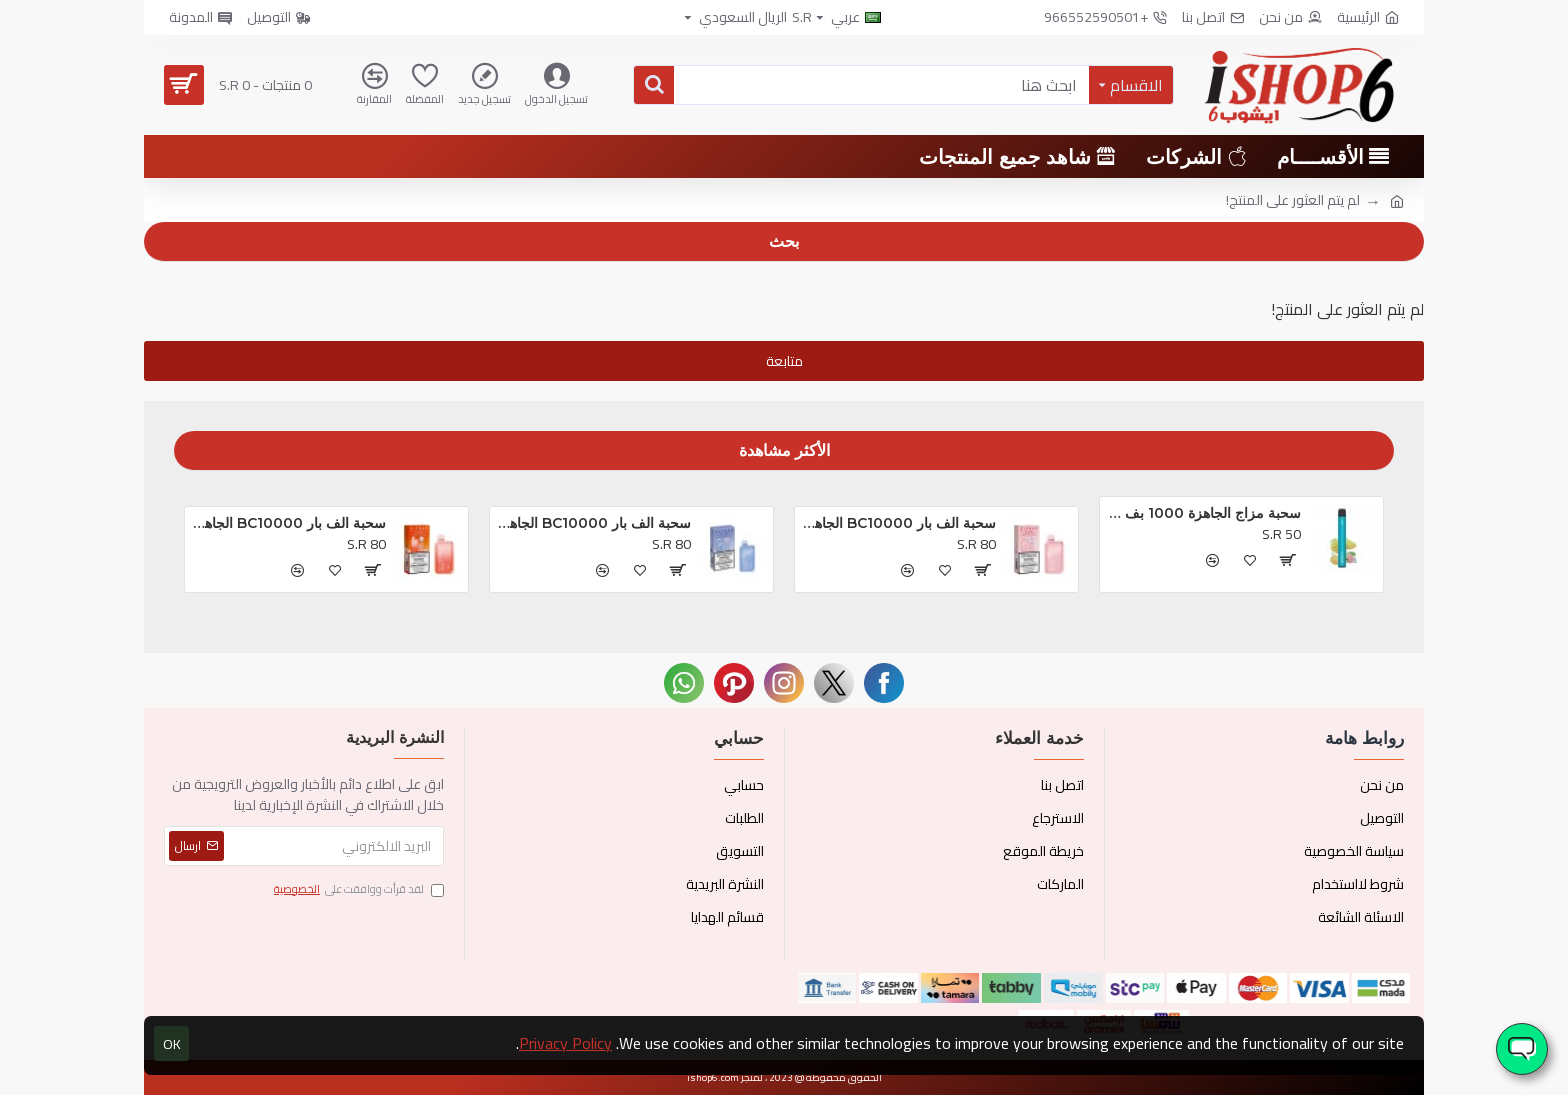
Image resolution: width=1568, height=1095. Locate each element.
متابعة (784, 361)
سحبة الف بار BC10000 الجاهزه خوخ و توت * (289, 523)
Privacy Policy (565, 1043)
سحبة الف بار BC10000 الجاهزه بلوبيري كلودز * (594, 523)
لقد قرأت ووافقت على (357, 890)
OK (172, 1044)
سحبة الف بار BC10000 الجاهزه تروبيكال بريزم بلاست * (899, 523)
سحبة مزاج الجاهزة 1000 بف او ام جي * (1204, 513)
